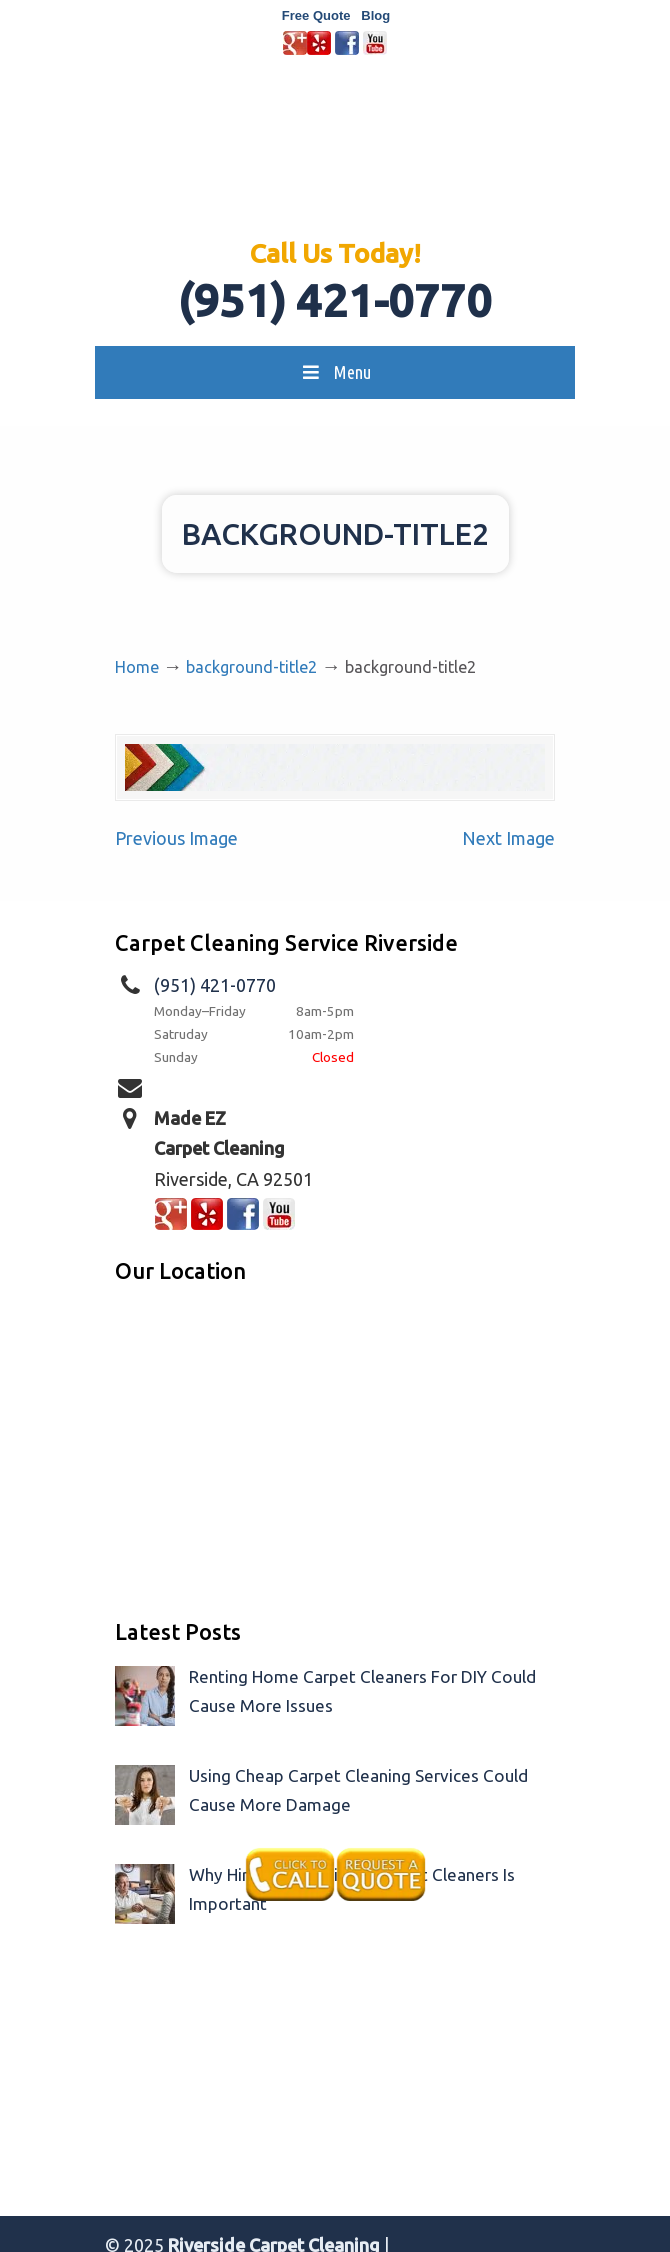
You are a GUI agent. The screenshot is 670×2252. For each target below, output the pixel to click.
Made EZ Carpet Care (335, 156)
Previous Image (176, 838)
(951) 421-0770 (335, 300)
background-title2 (251, 667)
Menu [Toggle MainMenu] (334, 372)
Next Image (508, 838)
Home (137, 667)
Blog (375, 15)
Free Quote (316, 15)
